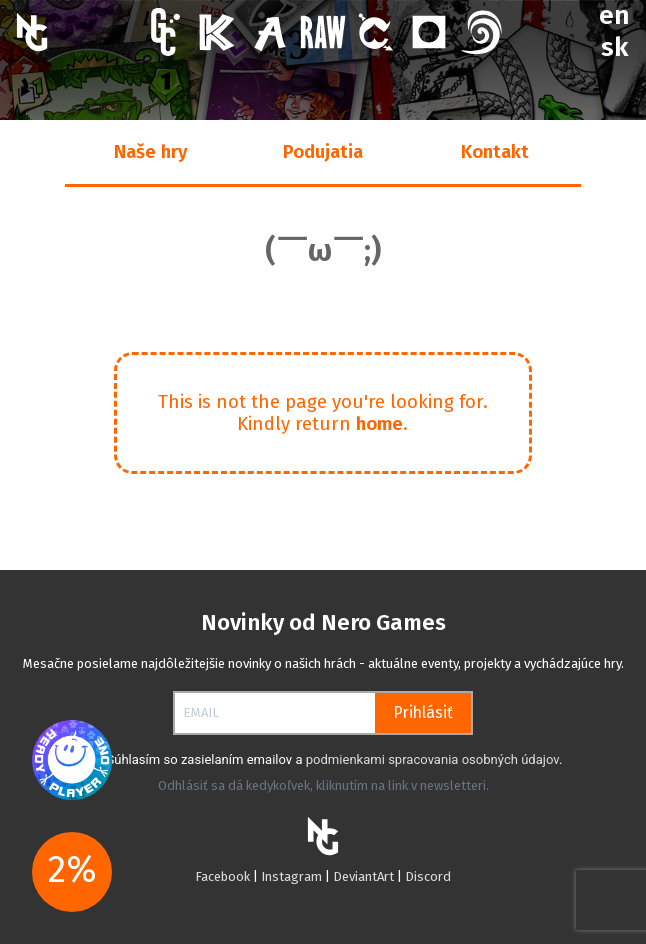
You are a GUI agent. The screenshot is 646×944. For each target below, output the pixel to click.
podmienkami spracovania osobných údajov (432, 759)
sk (614, 47)
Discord (428, 876)
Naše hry (151, 152)
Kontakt (495, 152)
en (614, 15)
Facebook (224, 876)
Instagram (293, 876)
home (379, 424)
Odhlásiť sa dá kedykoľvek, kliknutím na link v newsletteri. (323, 785)
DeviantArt (363, 876)
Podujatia (323, 152)
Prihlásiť (423, 712)
